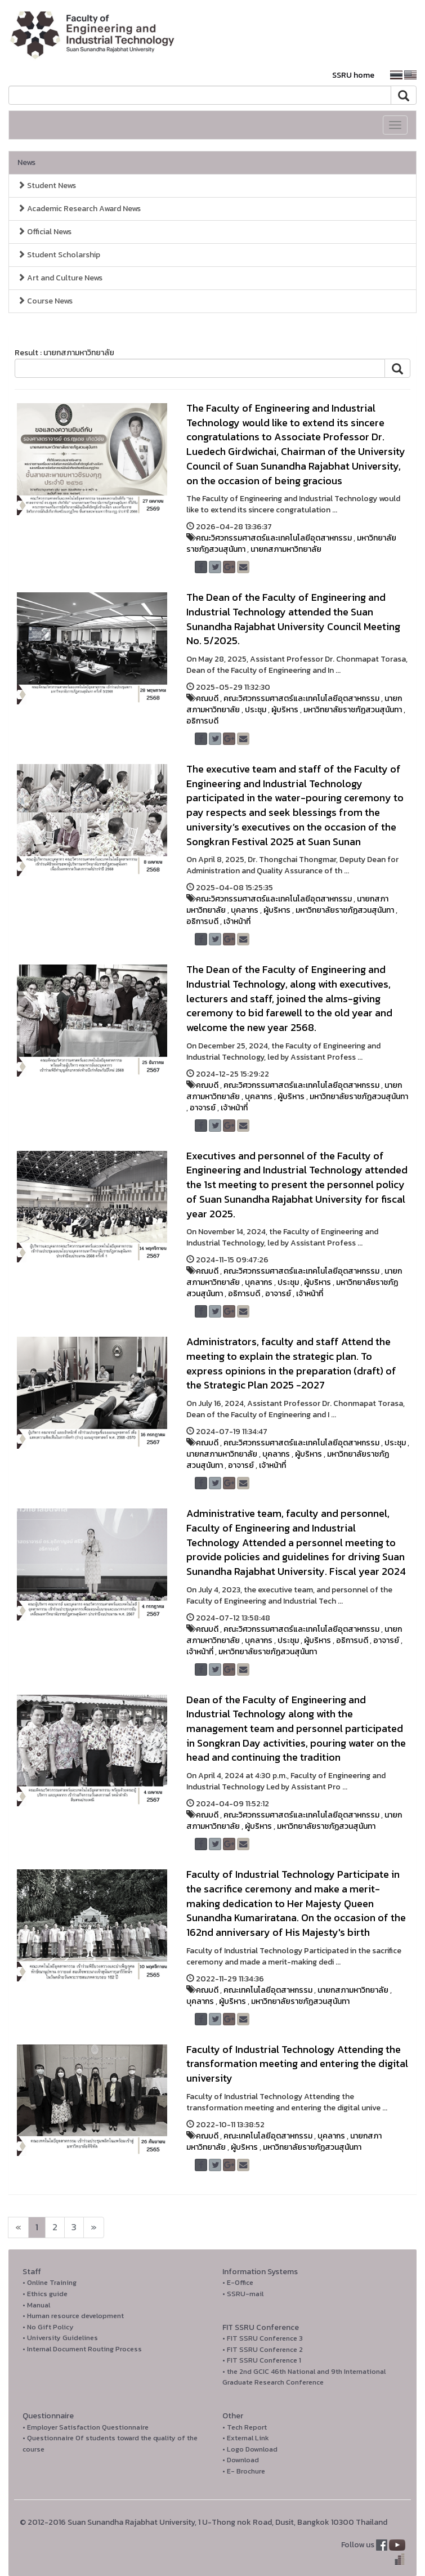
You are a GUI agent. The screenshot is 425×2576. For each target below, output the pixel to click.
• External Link (245, 2437)
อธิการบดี (202, 721)
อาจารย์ (203, 1108)
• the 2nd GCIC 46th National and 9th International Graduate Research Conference (304, 2377)
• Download (240, 2459)
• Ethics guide (45, 2293)
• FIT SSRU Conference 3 (262, 2338)
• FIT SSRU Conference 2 (262, 2349)
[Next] (18, 2227)
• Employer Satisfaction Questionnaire (86, 2427)
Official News (44, 232)
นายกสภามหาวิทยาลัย (285, 549)
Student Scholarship (58, 255)
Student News (46, 185)
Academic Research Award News (79, 209)
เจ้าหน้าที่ (236, 921)
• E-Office (237, 2282)
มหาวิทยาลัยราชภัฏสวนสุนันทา (352, 710)
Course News (45, 301)
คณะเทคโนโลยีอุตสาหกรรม (267, 1990)
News (26, 162)
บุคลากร (244, 910)
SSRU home (353, 75)
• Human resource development (73, 2315)
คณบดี (207, 698)
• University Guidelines (60, 2337)
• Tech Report (244, 2427)
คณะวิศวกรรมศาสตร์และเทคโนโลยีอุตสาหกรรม (274, 538)
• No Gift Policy (48, 2326)
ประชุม (255, 710)
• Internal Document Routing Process (82, 2348)
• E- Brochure (243, 2471)
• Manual (36, 2305)
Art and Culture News (59, 278)
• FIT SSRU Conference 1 (261, 2360)
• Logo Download (250, 2449)
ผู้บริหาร (284, 710)
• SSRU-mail (242, 2293)
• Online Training (50, 2282)
